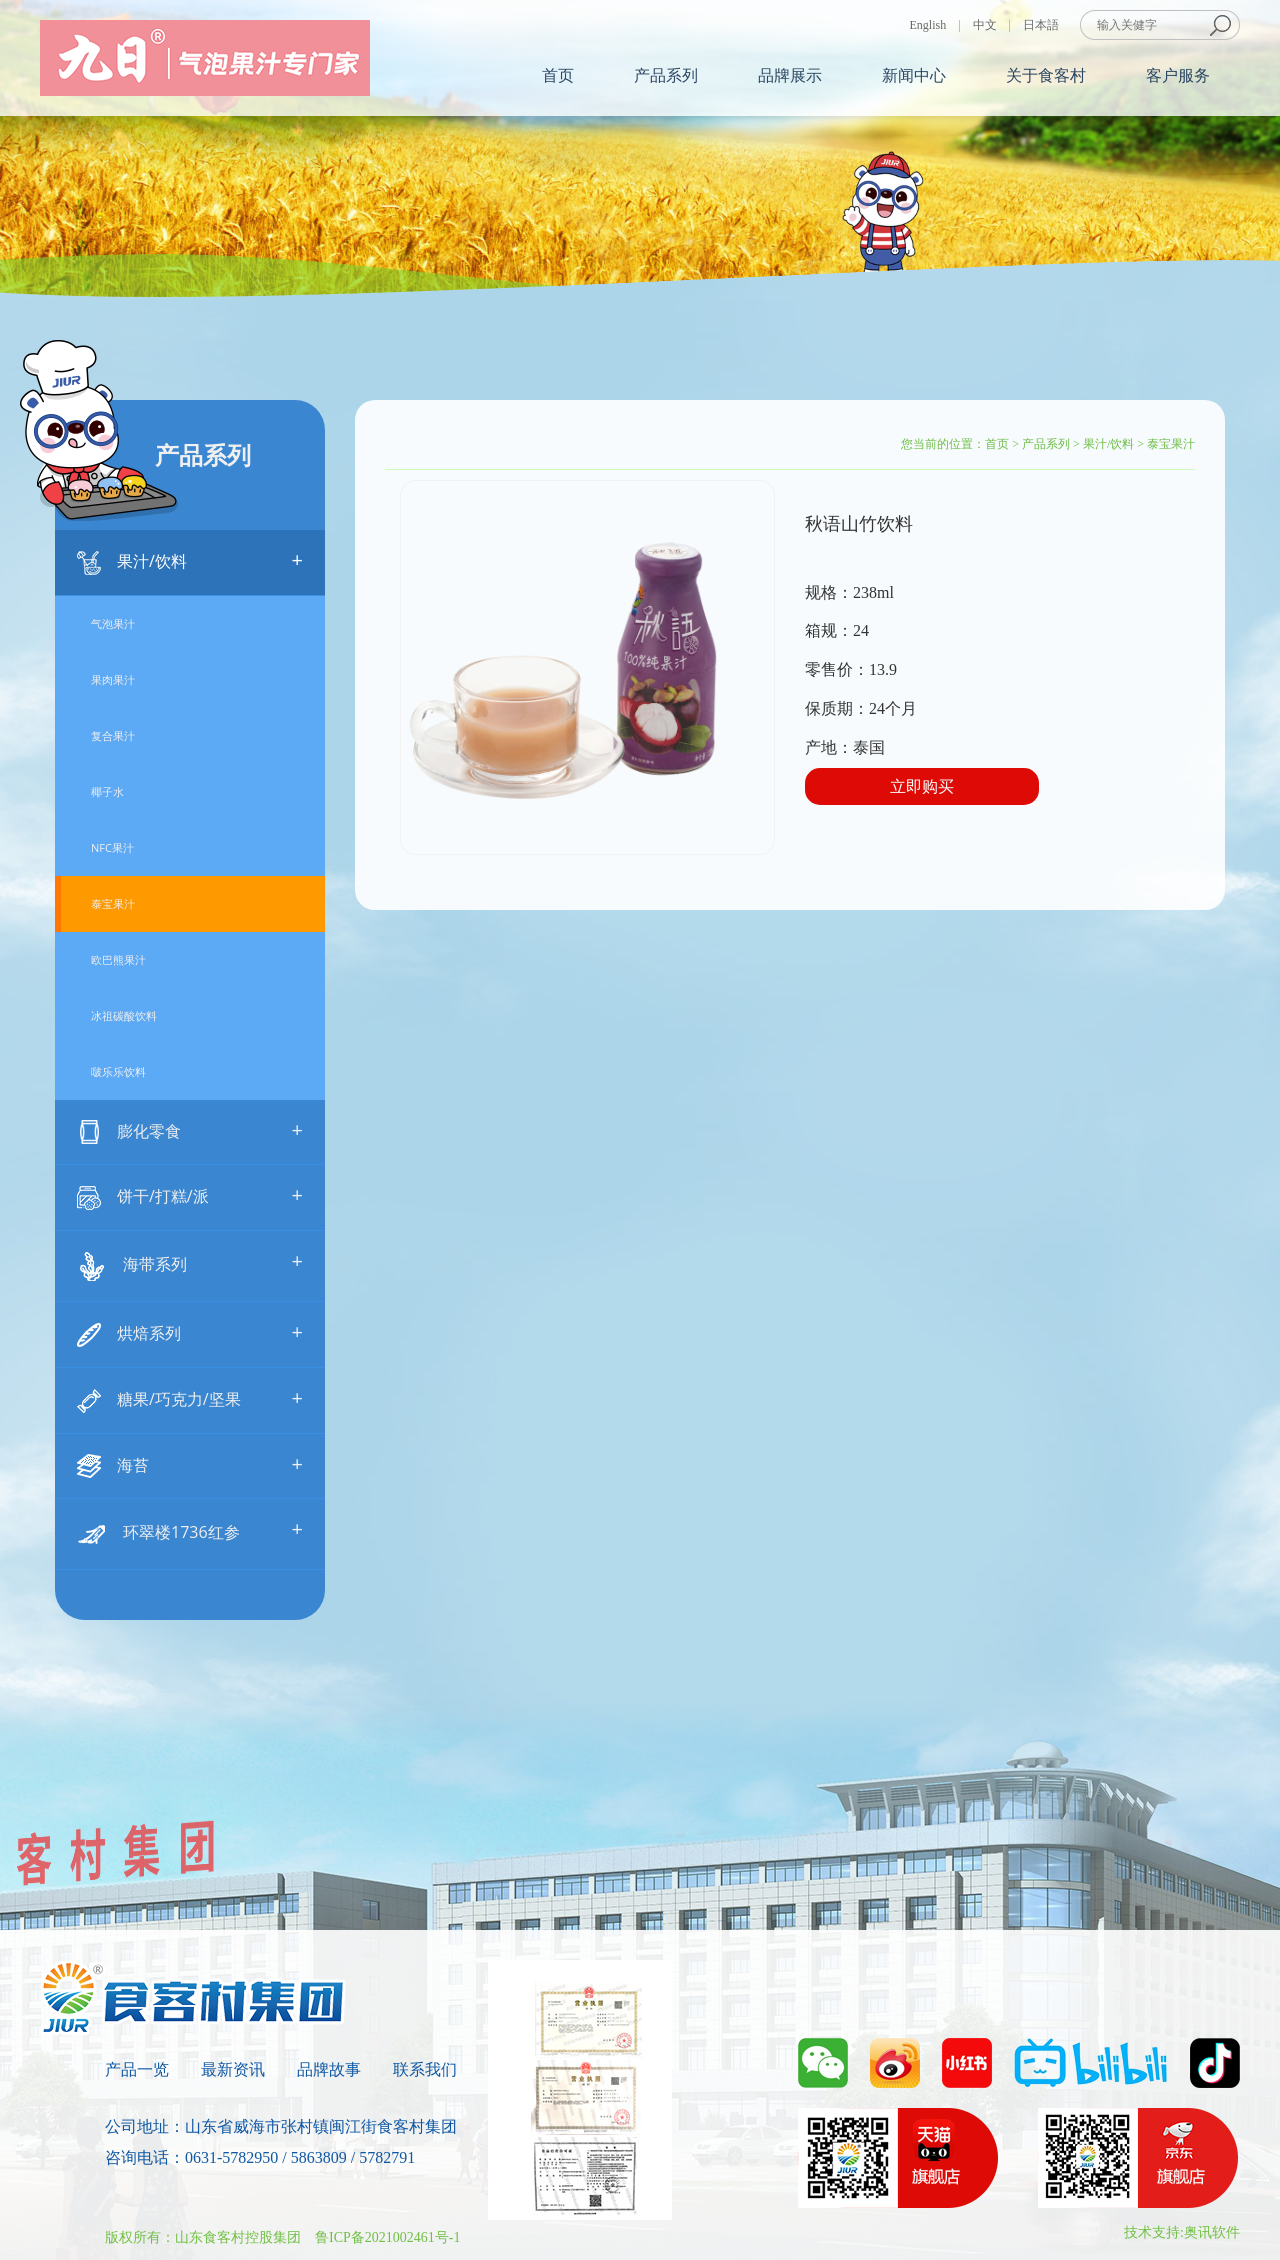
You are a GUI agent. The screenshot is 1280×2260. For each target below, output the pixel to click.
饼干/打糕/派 (190, 1195)
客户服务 (1178, 75)
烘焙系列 (190, 1332)
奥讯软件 (1212, 2232)
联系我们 (425, 2069)
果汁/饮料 (190, 560)
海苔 (190, 1464)
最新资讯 (233, 2069)
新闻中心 (914, 75)
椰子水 (107, 791)
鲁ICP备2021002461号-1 (387, 2237)
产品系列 (666, 75)
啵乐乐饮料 (118, 1071)
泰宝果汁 (113, 903)
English (928, 25)
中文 (985, 25)
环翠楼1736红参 (190, 1532)
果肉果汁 (113, 679)
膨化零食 (190, 1130)
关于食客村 (1046, 75)
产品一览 (137, 2069)
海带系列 (190, 1264)
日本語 (1041, 25)
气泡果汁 (113, 623)
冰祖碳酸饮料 (124, 1015)
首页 (558, 75)
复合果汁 (113, 735)
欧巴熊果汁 (118, 959)
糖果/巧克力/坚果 (190, 1398)
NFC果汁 (112, 847)
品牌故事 (329, 2069)
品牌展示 (790, 75)
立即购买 (922, 786)
